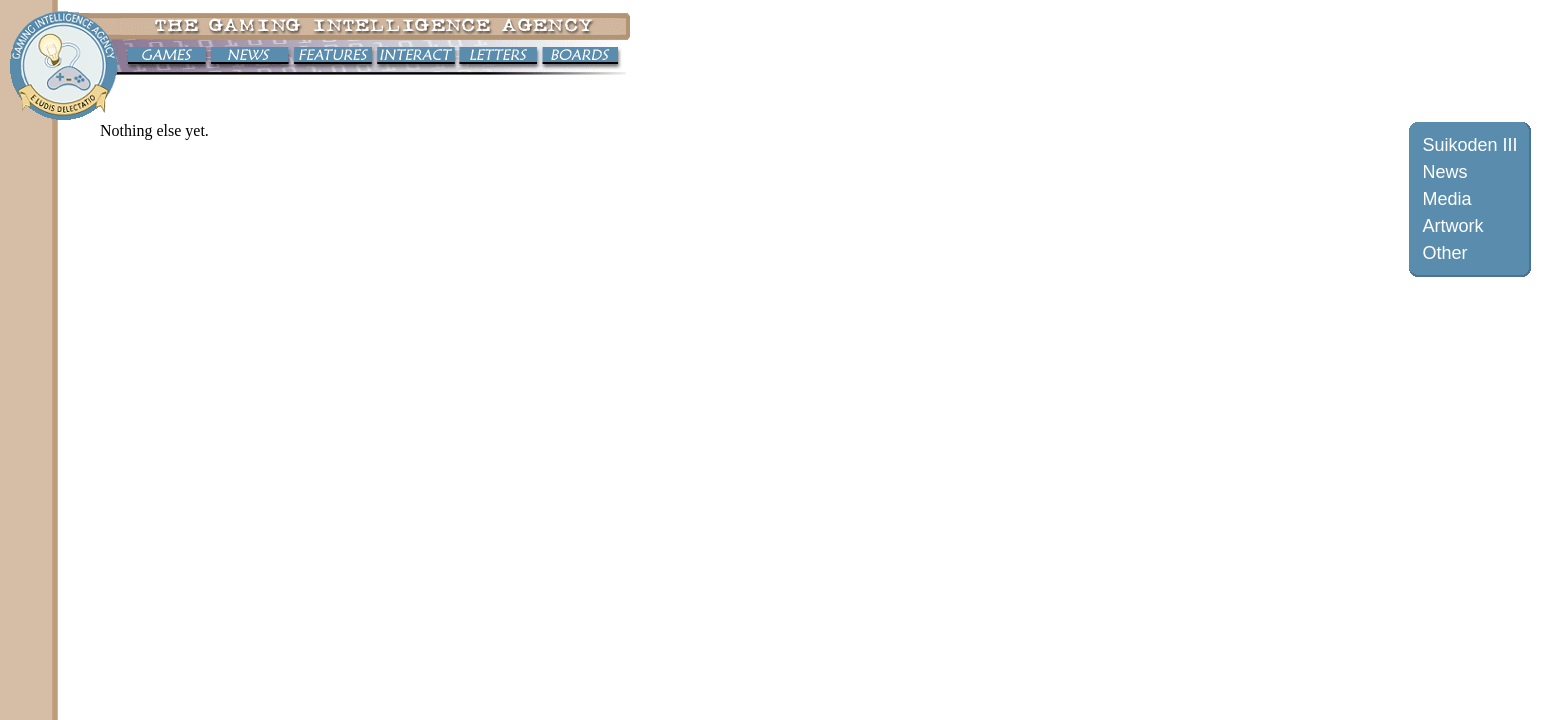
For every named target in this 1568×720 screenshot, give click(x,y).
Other (1444, 253)
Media (1446, 199)
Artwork (1452, 226)
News (1444, 172)
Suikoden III (1469, 145)
